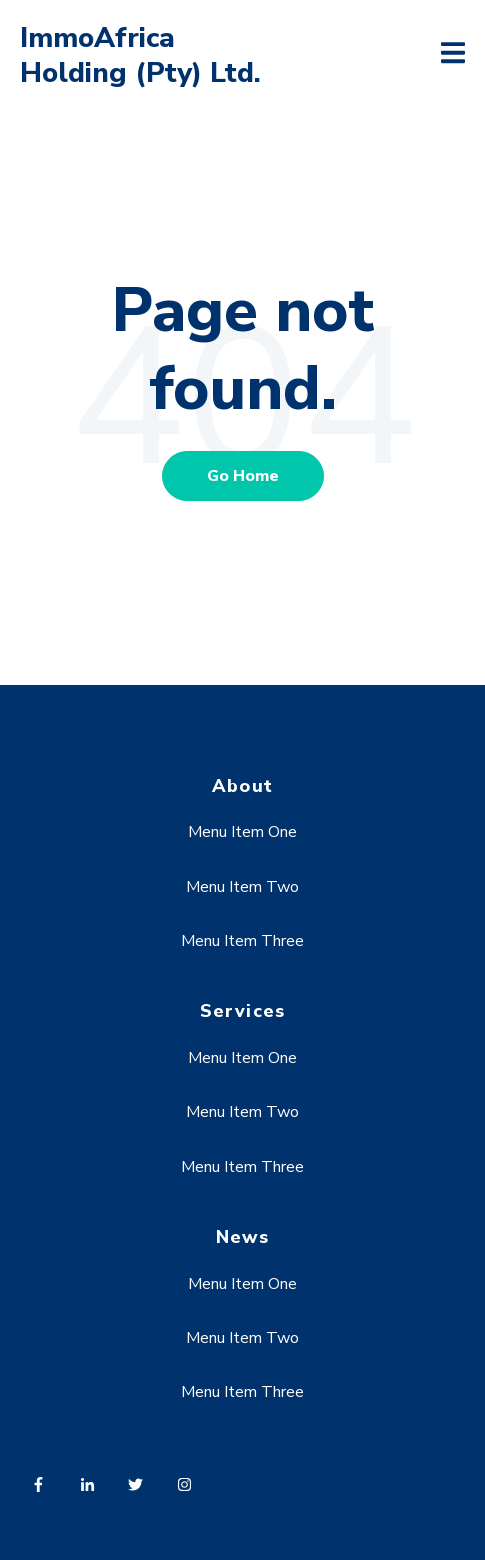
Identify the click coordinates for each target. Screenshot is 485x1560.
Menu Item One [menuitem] (242, 832)
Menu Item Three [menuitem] (242, 941)
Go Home (243, 476)
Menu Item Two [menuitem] (242, 887)
